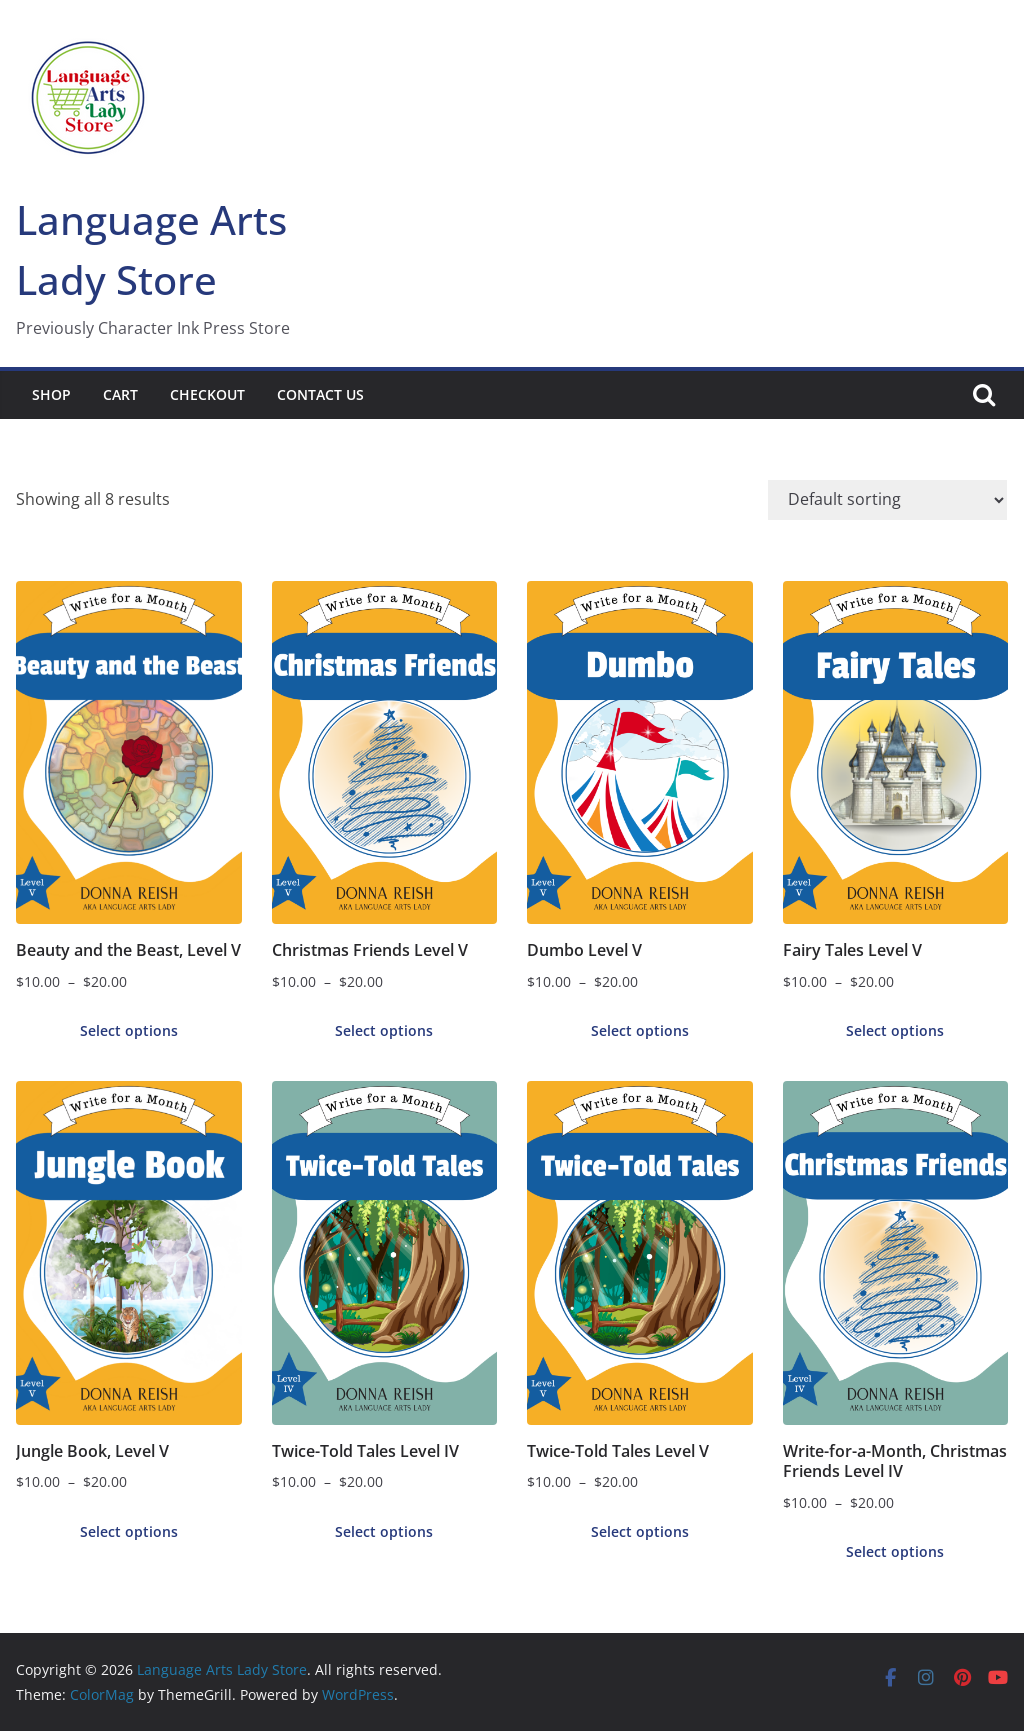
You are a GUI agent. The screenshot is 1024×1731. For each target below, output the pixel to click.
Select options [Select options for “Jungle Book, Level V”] (129, 1531)
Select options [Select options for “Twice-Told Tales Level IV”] (384, 1531)
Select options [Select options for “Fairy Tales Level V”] (895, 1030)
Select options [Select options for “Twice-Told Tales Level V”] (640, 1531)
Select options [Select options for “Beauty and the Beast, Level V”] (129, 1030)
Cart (120, 394)
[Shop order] (887, 500)
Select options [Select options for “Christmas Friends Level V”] (384, 1030)
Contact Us (320, 394)
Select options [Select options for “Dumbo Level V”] (640, 1030)
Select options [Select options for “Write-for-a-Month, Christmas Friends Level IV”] (895, 1551)
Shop (51, 394)
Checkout (207, 394)
